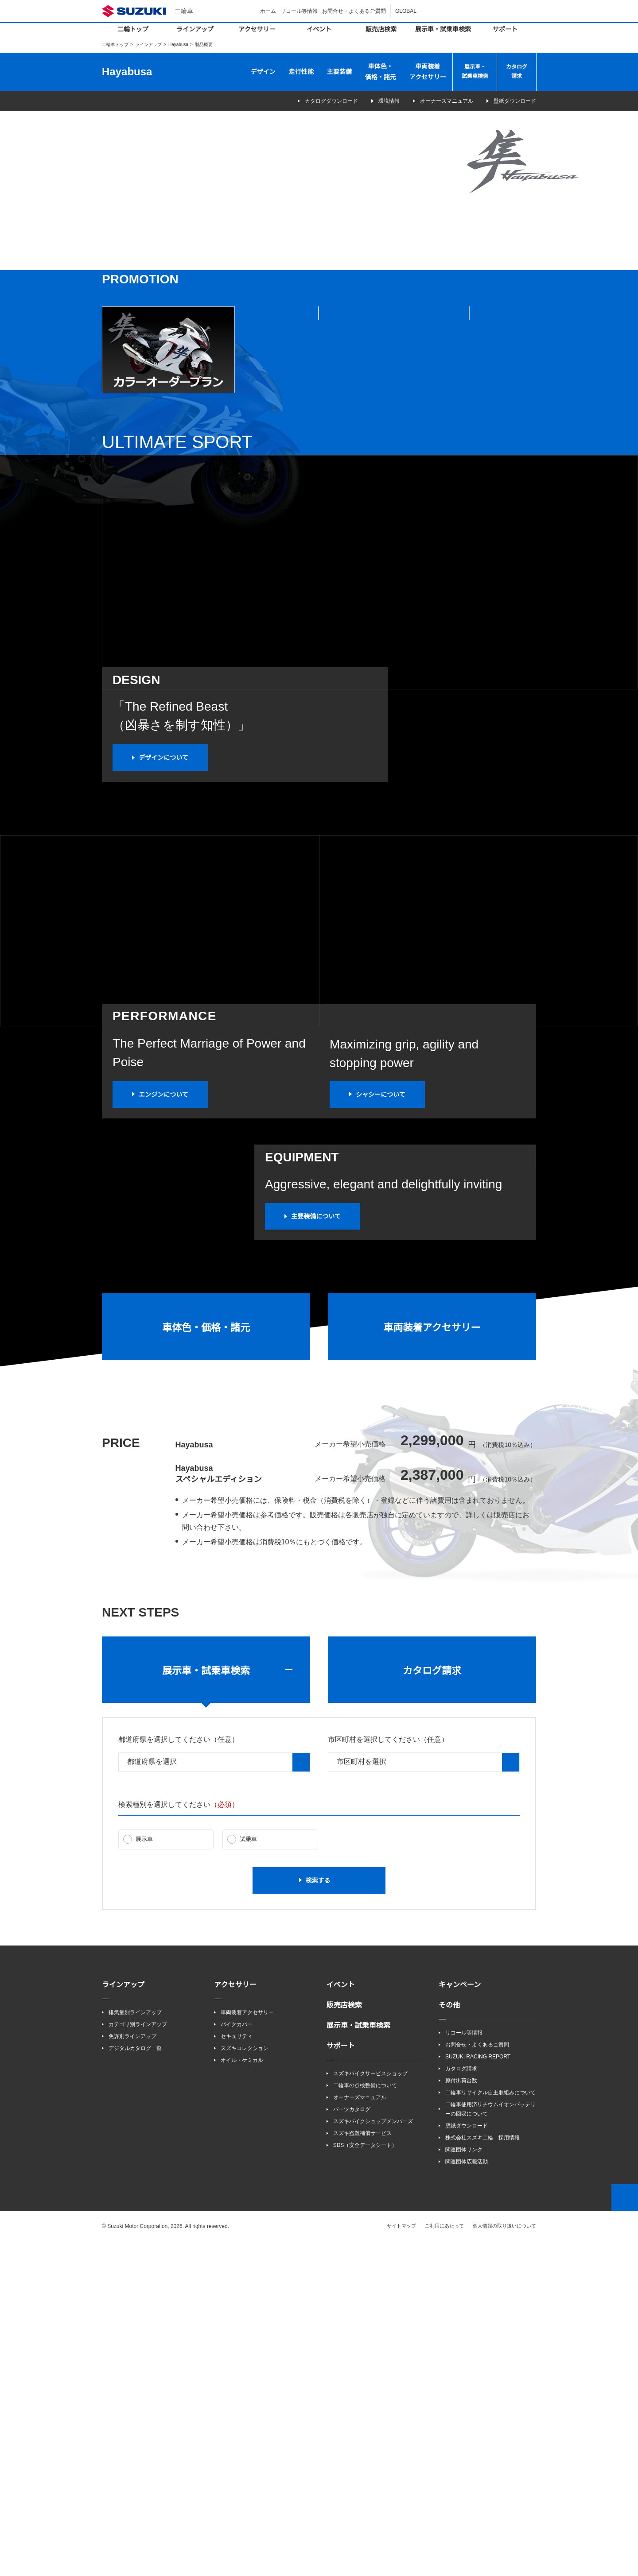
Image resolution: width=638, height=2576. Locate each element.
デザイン (263, 71)
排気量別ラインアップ (135, 2345)
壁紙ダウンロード (515, 101)
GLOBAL (406, 11)
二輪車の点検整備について (365, 2418)
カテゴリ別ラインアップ (138, 2357)
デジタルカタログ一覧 (135, 2381)
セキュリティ (236, 2369)
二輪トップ (132, 29)
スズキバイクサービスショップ (370, 2406)
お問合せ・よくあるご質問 (355, 11)
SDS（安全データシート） (364, 2479)
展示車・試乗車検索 (443, 29)
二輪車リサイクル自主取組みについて (490, 2426)
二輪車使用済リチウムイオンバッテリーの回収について (490, 2442)
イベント (319, 29)
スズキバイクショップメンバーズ (372, 2454)
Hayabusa (178, 44)
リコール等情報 (300, 11)
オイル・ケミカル (242, 2393)
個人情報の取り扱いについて (504, 2559)
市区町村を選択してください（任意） (388, 2072)
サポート (505, 29)
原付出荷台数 (461, 2413)
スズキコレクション (244, 2381)
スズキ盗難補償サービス (362, 2467)
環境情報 (383, 101)
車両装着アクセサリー (427, 72)
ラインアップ (195, 29)
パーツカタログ (351, 2442)
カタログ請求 (516, 71)
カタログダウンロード (313, 101)
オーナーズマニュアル (446, 101)
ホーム (269, 11)
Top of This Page (624, 2531)
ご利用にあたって (444, 2559)
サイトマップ (401, 2559)
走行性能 (301, 71)
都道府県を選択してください (178, 2072)
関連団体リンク (463, 2483)
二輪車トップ (115, 44)
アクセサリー (257, 29)
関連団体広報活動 (466, 2495)
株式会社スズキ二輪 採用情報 (482, 2471)
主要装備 (339, 71)
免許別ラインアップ (132, 2369)
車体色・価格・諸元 (380, 72)
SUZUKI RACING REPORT (475, 2390)
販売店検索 (381, 29)
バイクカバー (237, 2357)
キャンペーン (460, 2317)
